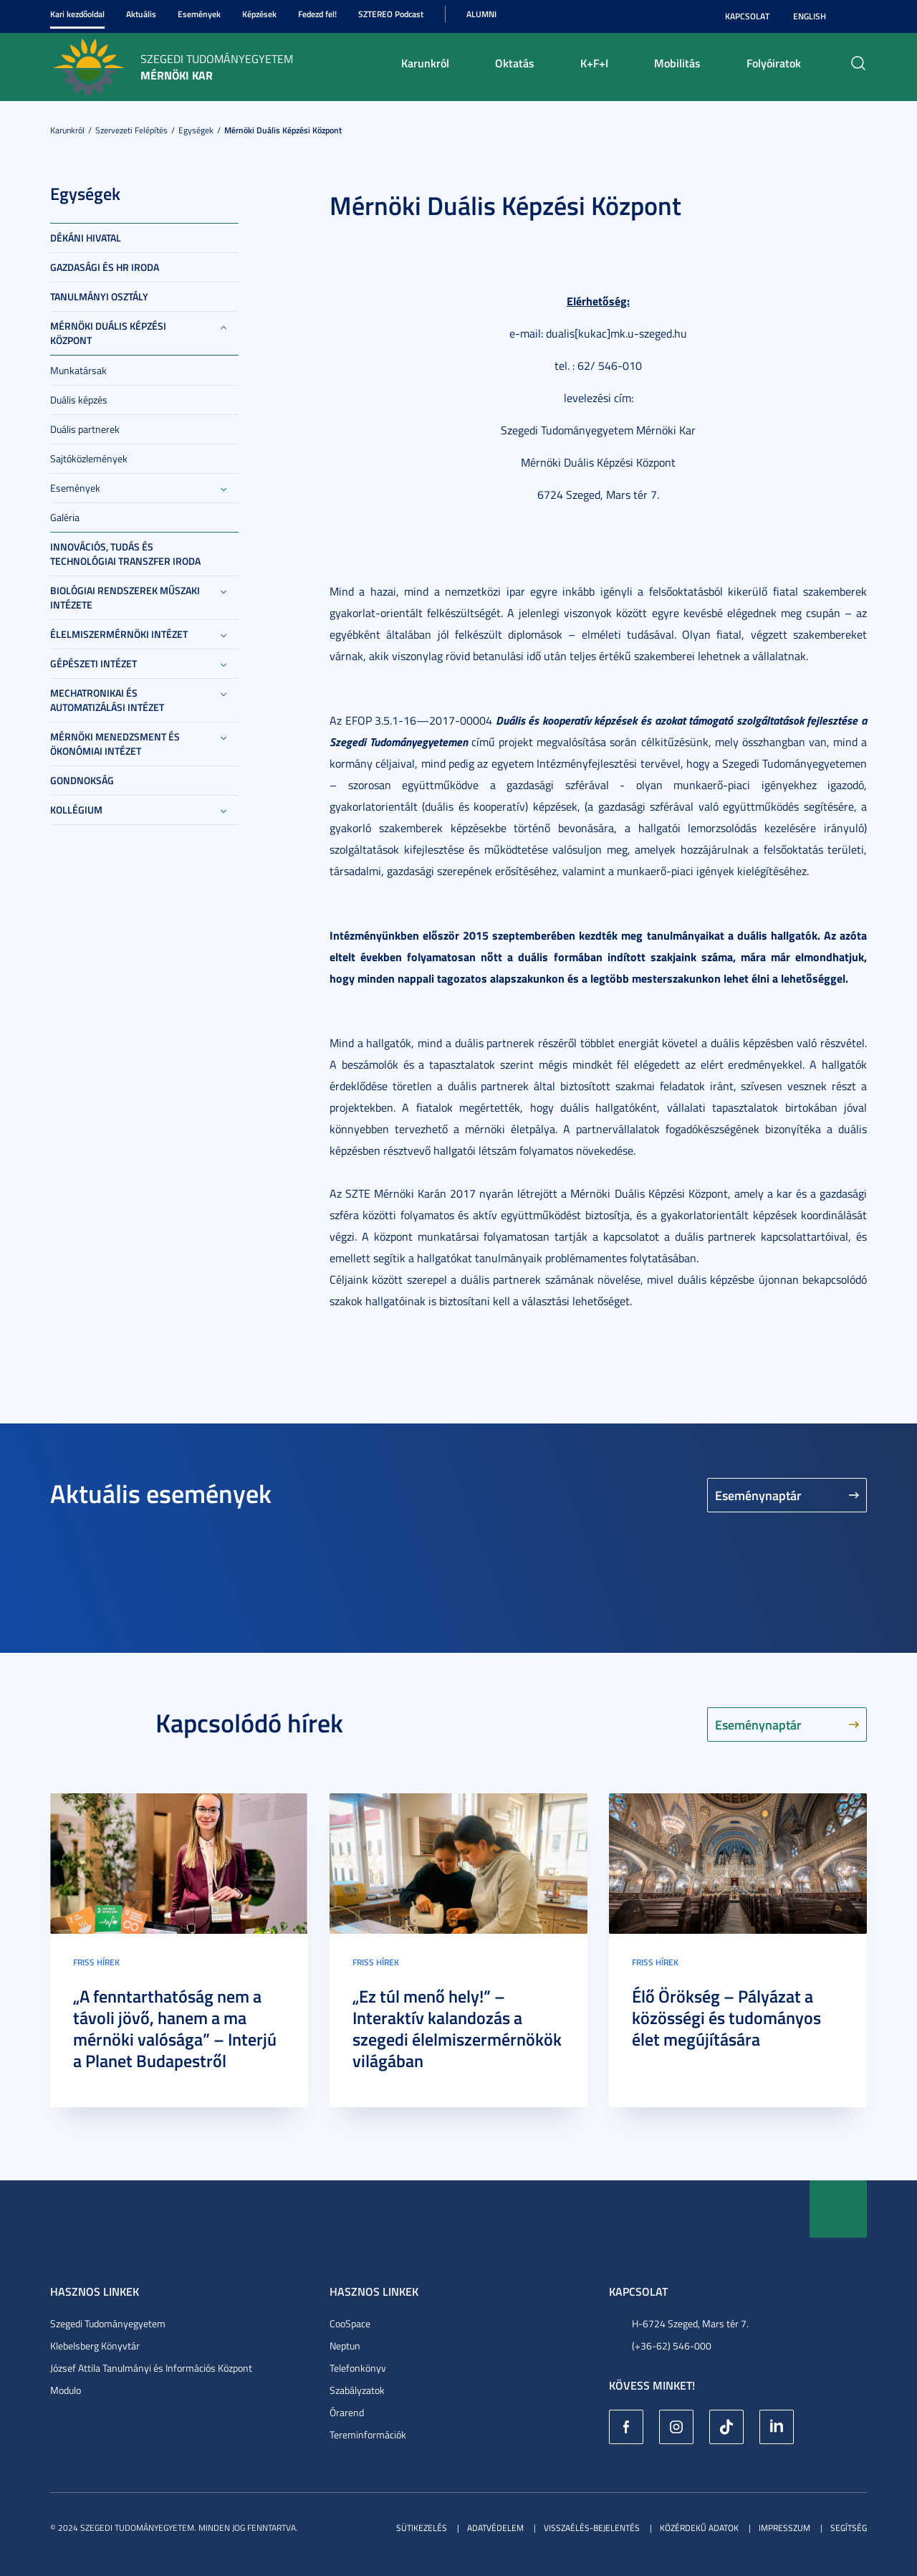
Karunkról (425, 62)
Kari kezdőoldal (77, 14)
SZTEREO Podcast (390, 14)
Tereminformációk (368, 2434)
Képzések (259, 14)
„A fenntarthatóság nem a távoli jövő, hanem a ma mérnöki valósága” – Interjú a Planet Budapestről (175, 2028)
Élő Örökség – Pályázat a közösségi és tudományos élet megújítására (726, 2017)
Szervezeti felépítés (131, 130)
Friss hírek (96, 1962)
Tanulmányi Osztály (99, 296)
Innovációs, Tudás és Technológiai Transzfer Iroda (125, 554)
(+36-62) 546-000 (671, 2345)
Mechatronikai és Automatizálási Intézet (107, 700)
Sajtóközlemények (89, 458)
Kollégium (76, 809)
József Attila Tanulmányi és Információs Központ (151, 2368)
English (809, 16)
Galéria (65, 517)
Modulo (65, 2390)
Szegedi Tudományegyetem (107, 2323)
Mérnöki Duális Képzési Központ (283, 130)
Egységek (195, 130)
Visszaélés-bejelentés (592, 2528)
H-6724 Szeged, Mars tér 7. (690, 2323)
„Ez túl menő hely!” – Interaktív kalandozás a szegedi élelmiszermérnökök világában (457, 2028)
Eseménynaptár (758, 1495)
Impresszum (784, 2528)
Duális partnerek (85, 429)
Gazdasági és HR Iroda (104, 267)
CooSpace (350, 2323)
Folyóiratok (773, 62)
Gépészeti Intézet (93, 663)
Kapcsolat (747, 16)
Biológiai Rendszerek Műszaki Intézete (125, 597)
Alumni (481, 14)
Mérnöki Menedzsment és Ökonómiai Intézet (115, 744)
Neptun (345, 2345)
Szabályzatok (357, 2390)
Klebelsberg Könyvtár (95, 2345)
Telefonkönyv (358, 2368)
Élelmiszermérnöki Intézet (119, 634)
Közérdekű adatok (699, 2528)
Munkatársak (78, 370)
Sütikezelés (421, 2528)
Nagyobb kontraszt (858, 16)
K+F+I (594, 62)
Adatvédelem (495, 2528)
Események (199, 14)
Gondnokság (82, 780)
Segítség (848, 2528)
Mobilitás (677, 62)
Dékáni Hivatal (85, 237)
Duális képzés (78, 399)
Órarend (347, 2412)
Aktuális (141, 14)
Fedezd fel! (317, 14)
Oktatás (514, 62)
